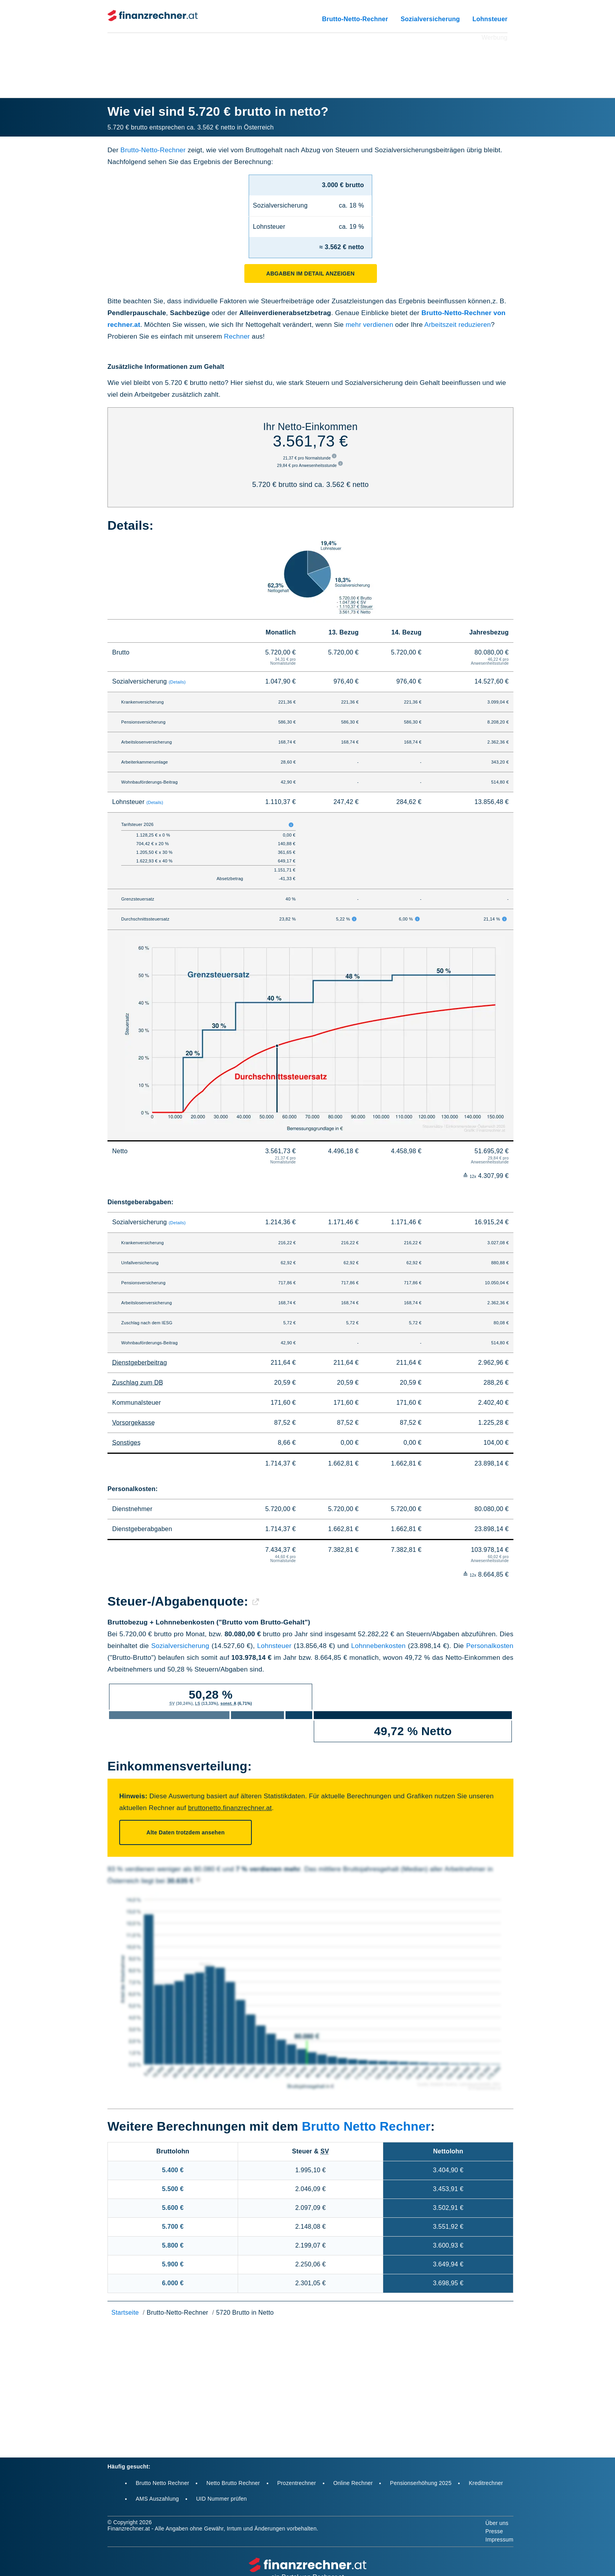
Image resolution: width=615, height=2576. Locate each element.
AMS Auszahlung (157, 2499)
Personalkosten (489, 1646)
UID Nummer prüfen (221, 2499)
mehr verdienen (369, 324)
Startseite (125, 2312)
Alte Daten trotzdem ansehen (185, 1832)
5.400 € (173, 2170)
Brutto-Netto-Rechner (355, 19)
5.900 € (173, 2264)
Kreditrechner (486, 2483)
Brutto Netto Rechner (366, 2126)
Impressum (499, 2539)
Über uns (497, 2523)
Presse (494, 2531)
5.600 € (173, 2207)
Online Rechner (353, 2483)
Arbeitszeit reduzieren (457, 324)
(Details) (177, 682)
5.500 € (173, 2189)
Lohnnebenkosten (378, 1646)
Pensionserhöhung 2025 (420, 2483)
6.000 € (173, 2283)
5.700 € (173, 2226)
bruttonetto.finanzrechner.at (230, 1808)
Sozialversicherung (430, 19)
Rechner (237, 336)
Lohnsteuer (490, 19)
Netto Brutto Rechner (233, 2483)
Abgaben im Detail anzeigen (310, 273)
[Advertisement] (307, 60)
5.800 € (173, 2245)
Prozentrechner (296, 2483)
